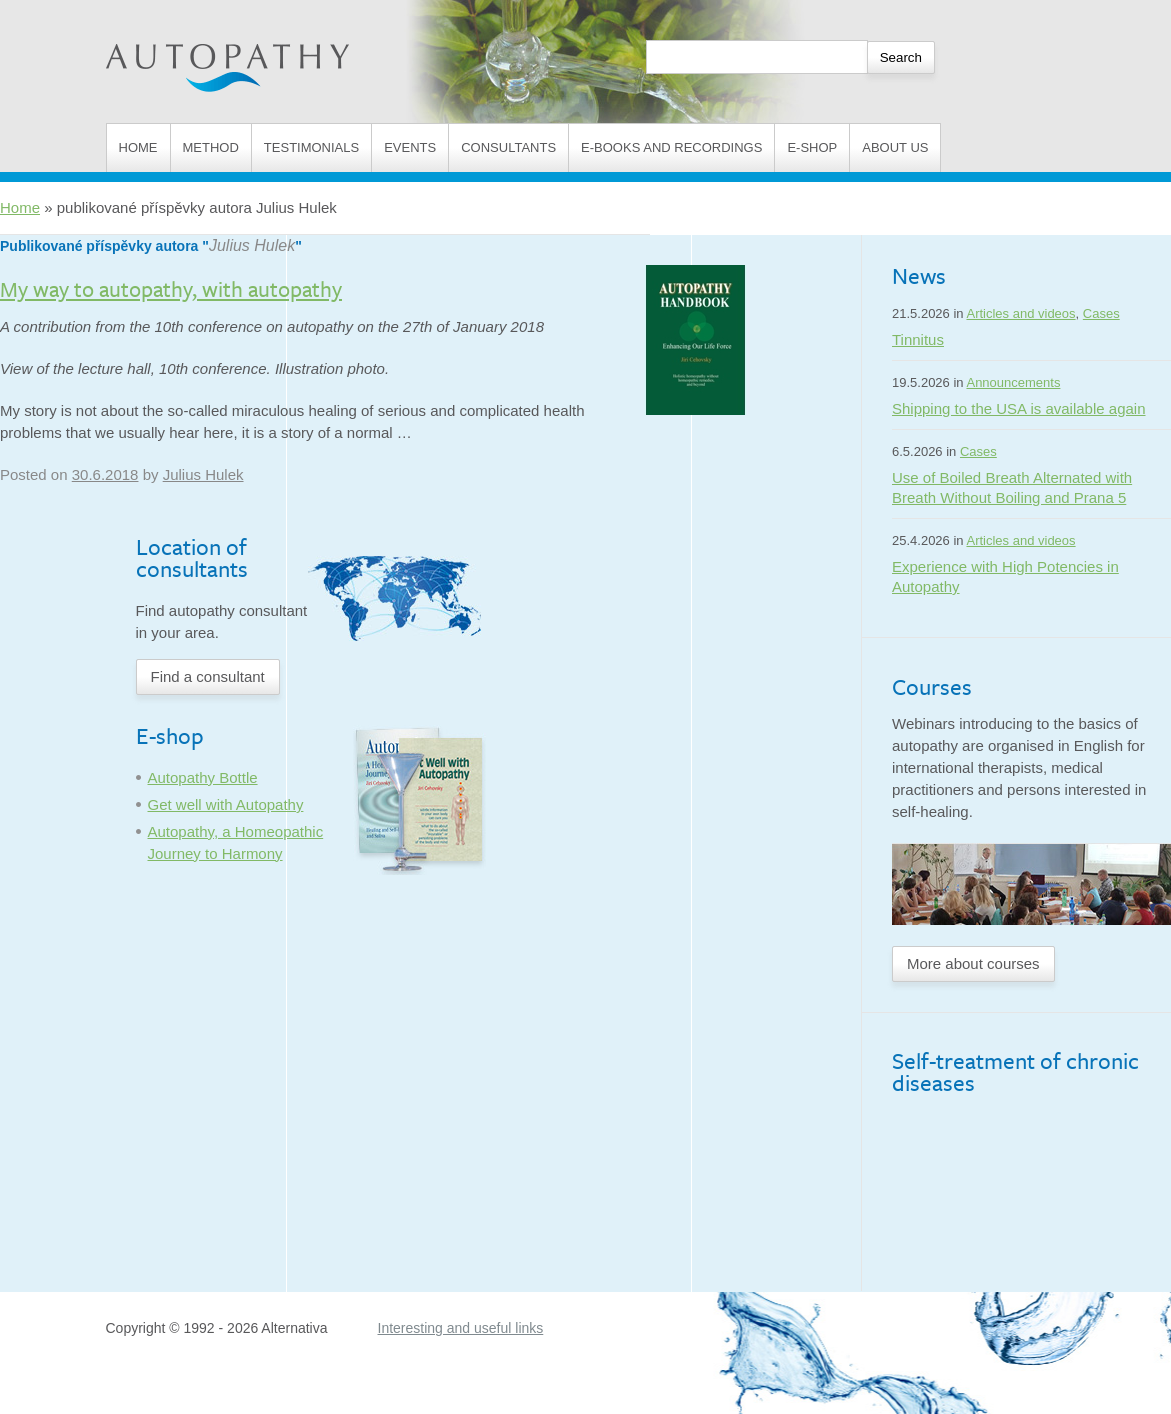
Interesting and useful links (461, 1328)
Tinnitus (918, 339)
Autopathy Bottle (203, 777)
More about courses (973, 963)
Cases (1101, 313)
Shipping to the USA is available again (1019, 408)
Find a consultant (208, 676)
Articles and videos (1020, 313)
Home (138, 147)
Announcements (1013, 382)
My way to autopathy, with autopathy (171, 288)
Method (211, 147)
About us (895, 147)
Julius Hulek (252, 245)
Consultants (508, 147)
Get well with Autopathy (226, 804)
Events (410, 147)
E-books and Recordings (671, 147)
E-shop (812, 147)
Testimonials (311, 147)
